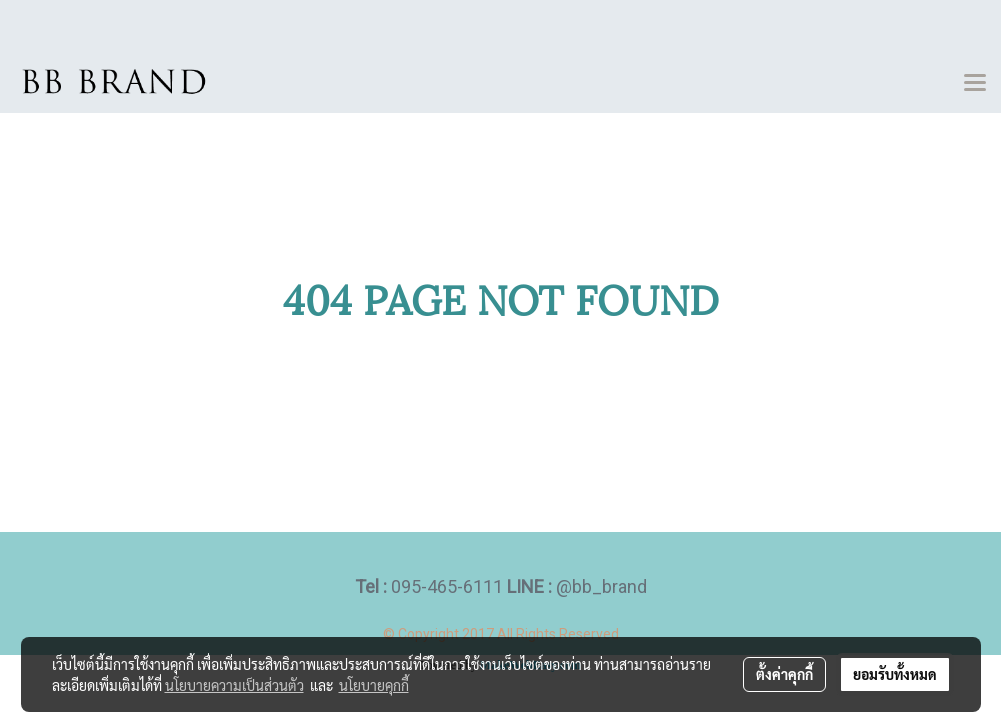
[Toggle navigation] (975, 84)
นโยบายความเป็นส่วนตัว (234, 685)
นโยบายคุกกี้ (374, 685)
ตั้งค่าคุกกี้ (784, 674)
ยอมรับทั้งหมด (895, 674)
